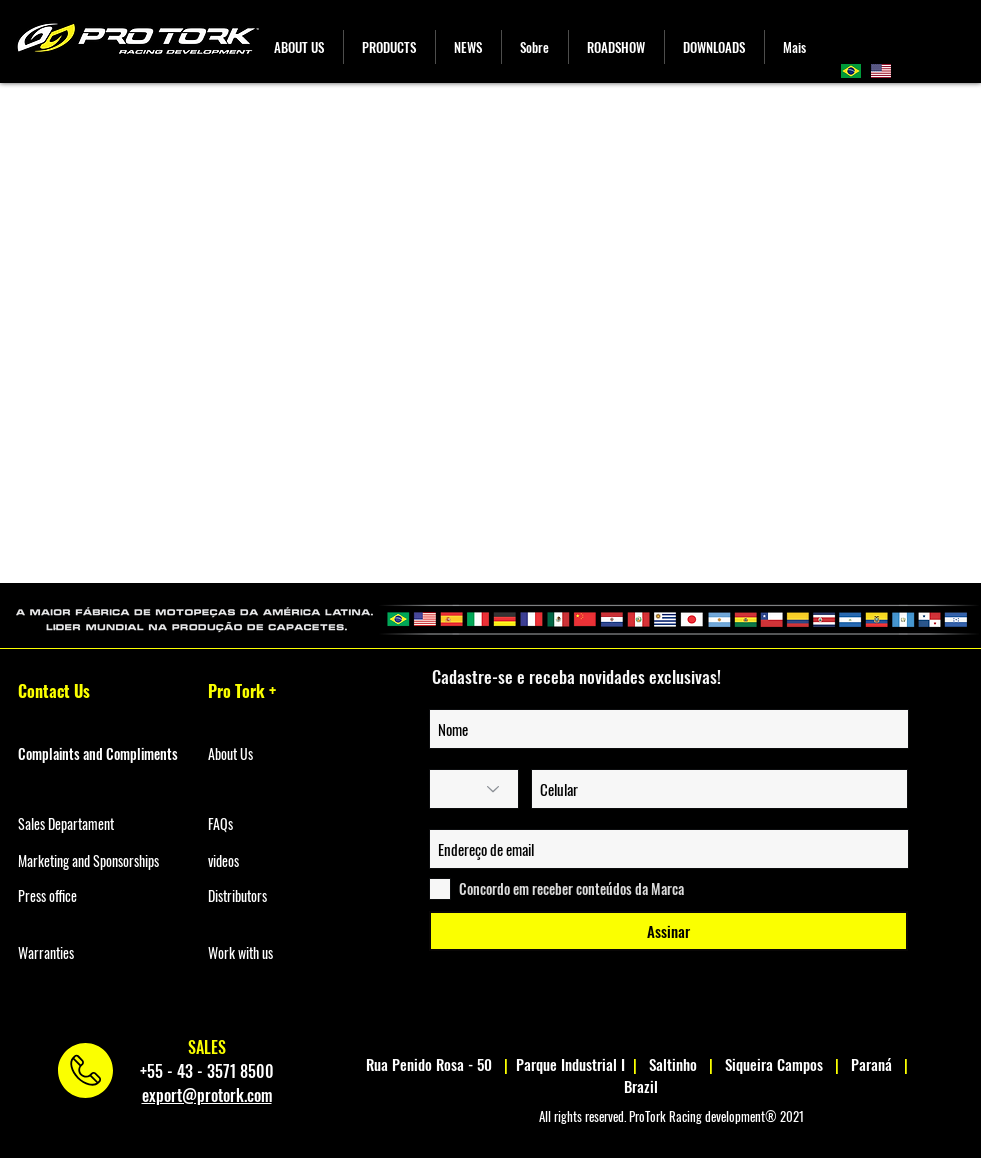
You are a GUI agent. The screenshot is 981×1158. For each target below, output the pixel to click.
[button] (389, 47)
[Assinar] (668, 931)
